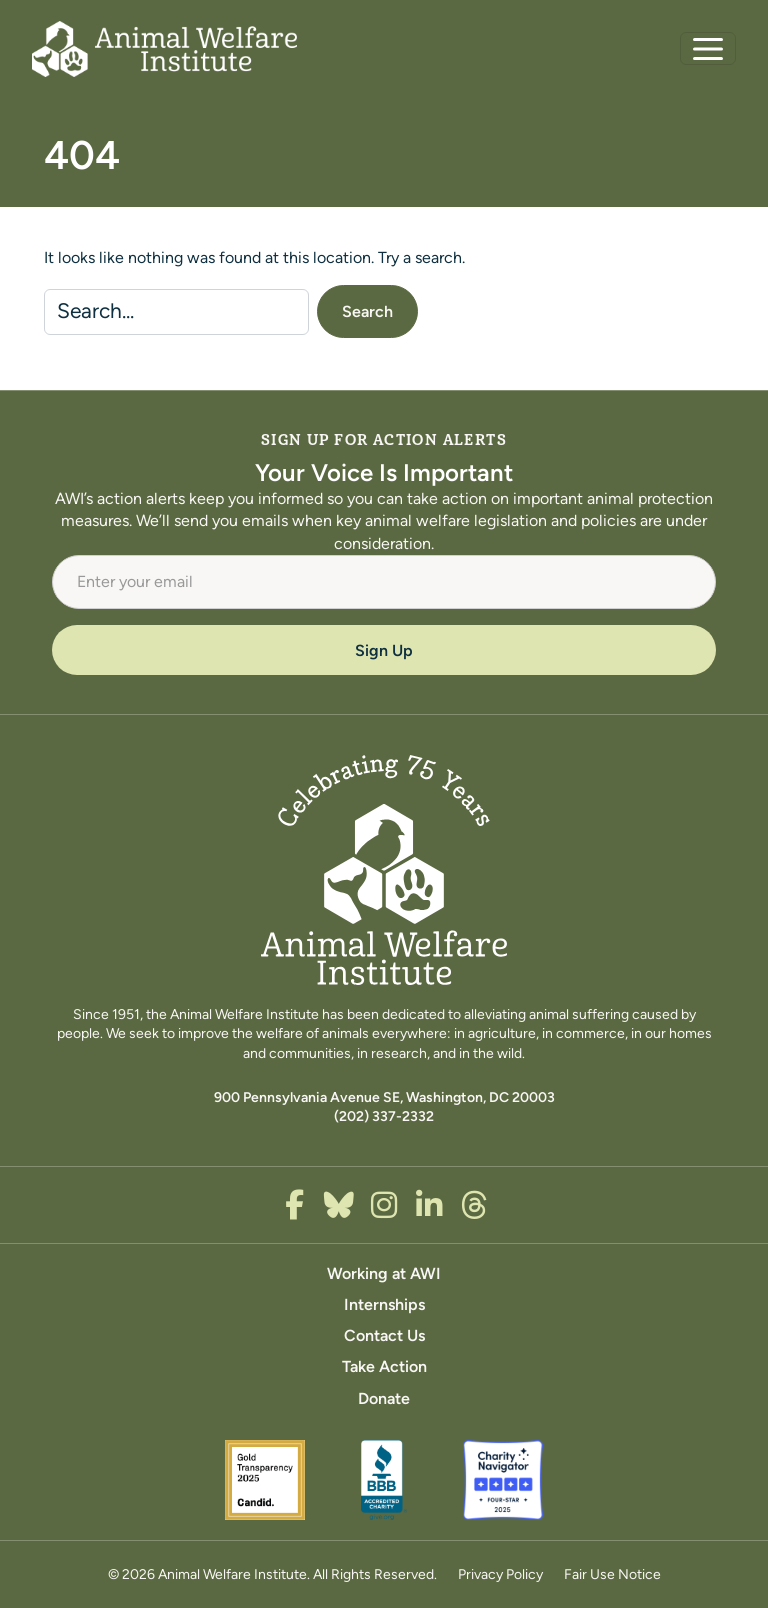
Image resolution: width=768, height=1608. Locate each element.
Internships (384, 1304)
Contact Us (384, 1335)
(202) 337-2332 (384, 1116)
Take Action (384, 1366)
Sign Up (384, 650)
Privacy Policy (500, 1574)
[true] (294, 1205)
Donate (384, 1398)
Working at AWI (384, 1273)
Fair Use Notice (612, 1574)
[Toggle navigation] (708, 48)
